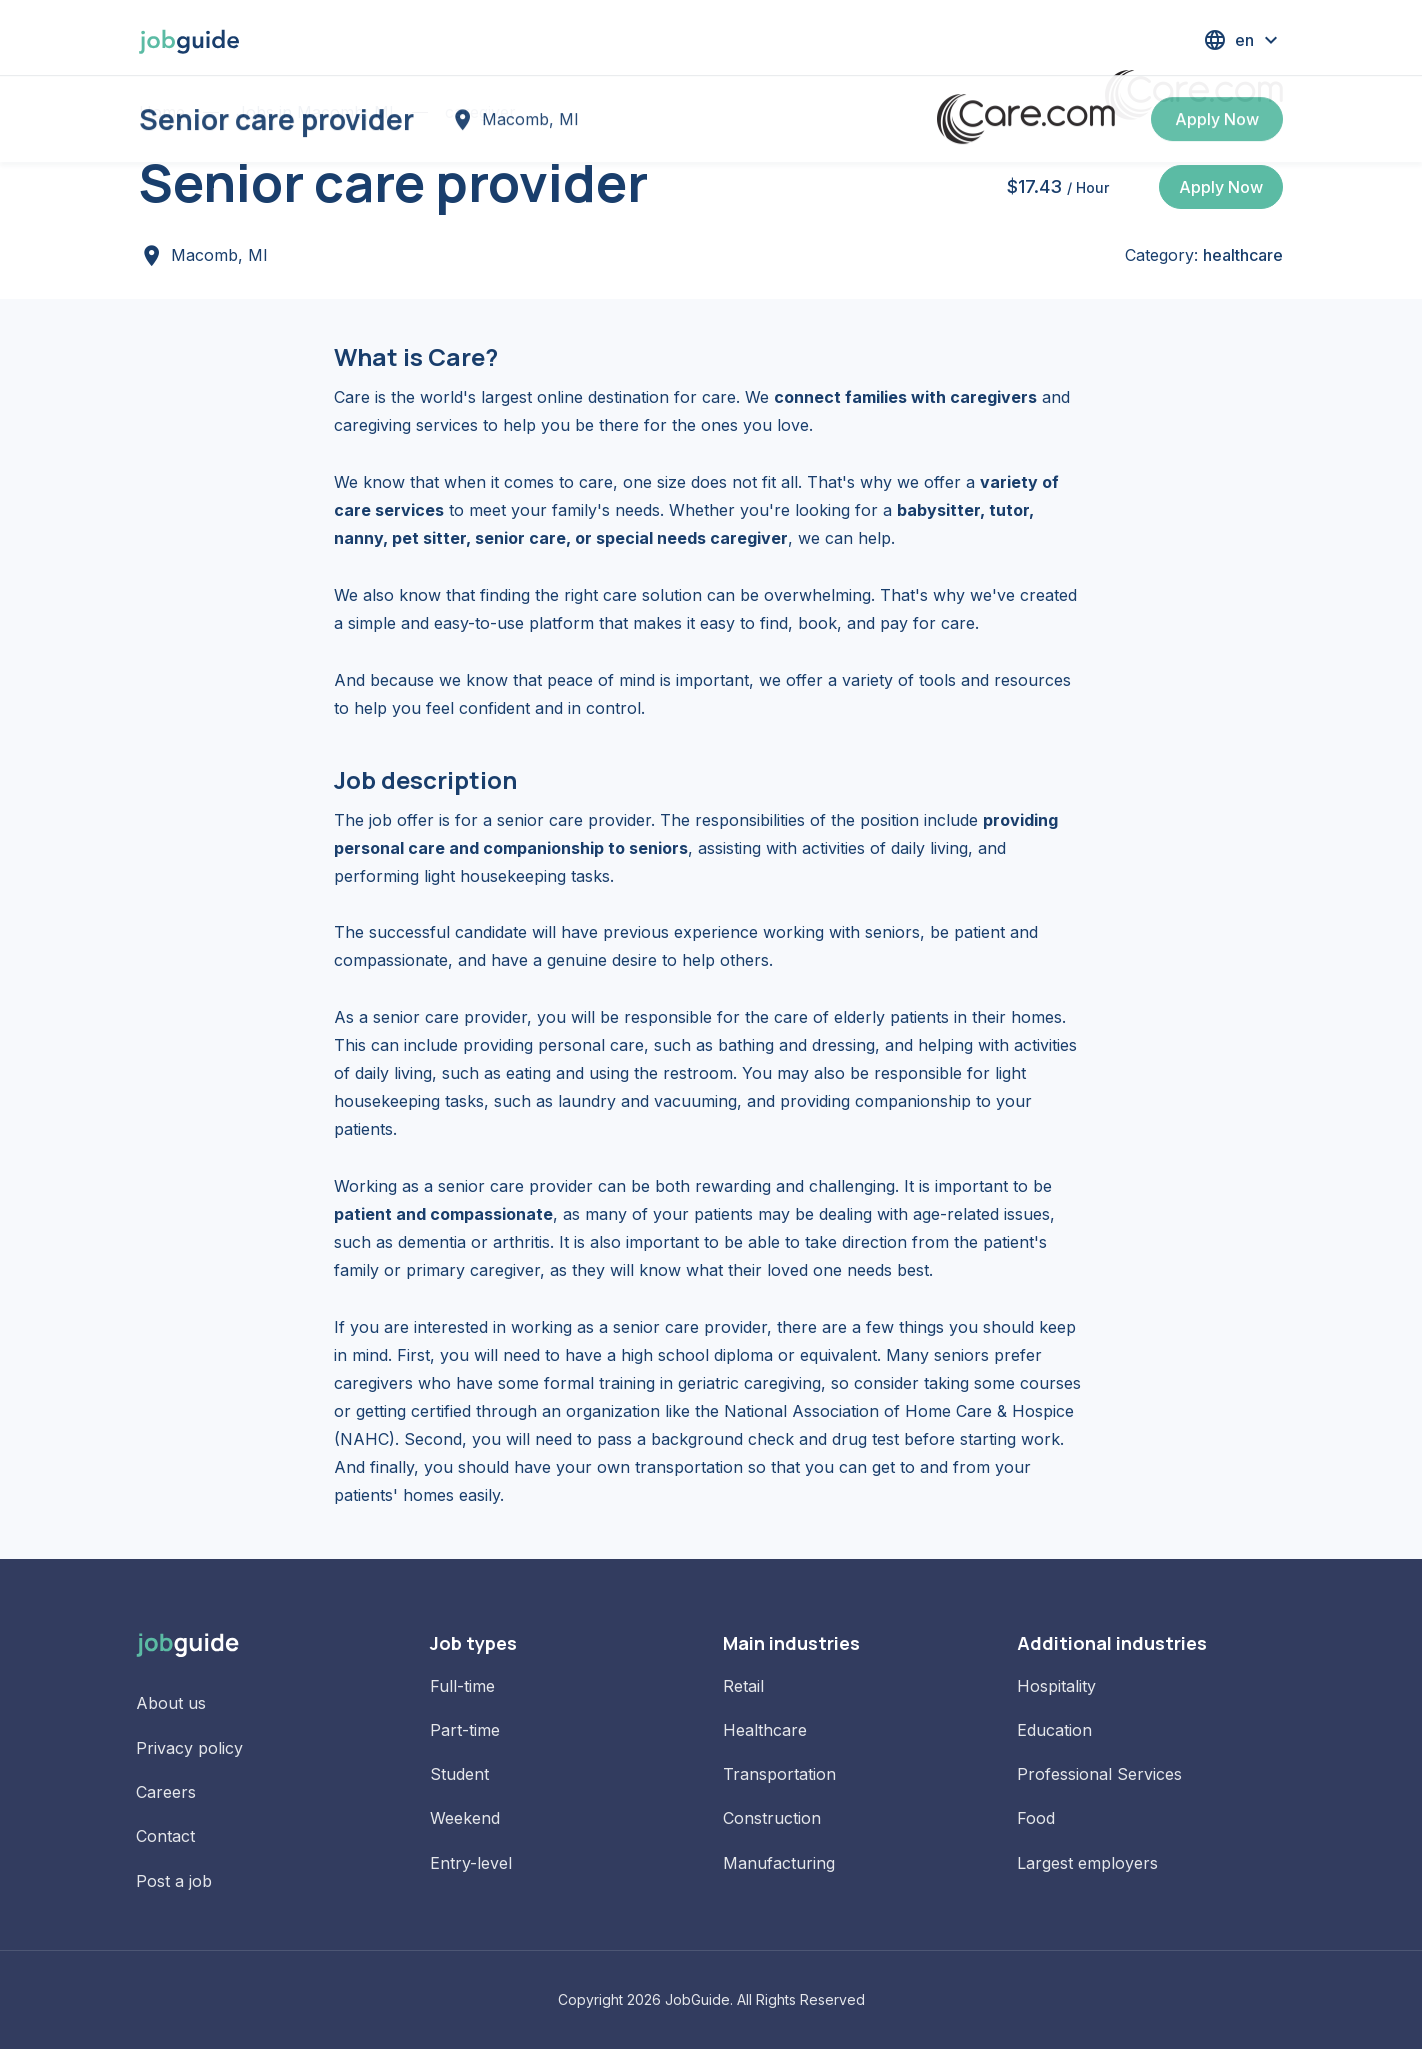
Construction (772, 1818)
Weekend (465, 1818)
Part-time (465, 1730)
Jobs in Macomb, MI (315, 112)
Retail (743, 1686)
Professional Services (1099, 1774)
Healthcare (765, 1730)
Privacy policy (189, 1748)
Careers (166, 1792)
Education (1054, 1730)
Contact (165, 1836)
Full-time (462, 1686)
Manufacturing (779, 1863)
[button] (1243, 40)
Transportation (779, 1774)
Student (459, 1774)
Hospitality (1056, 1686)
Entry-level (471, 1863)
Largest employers (1087, 1863)
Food (1036, 1818)
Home (162, 112)
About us (171, 1703)
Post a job (174, 1881)
